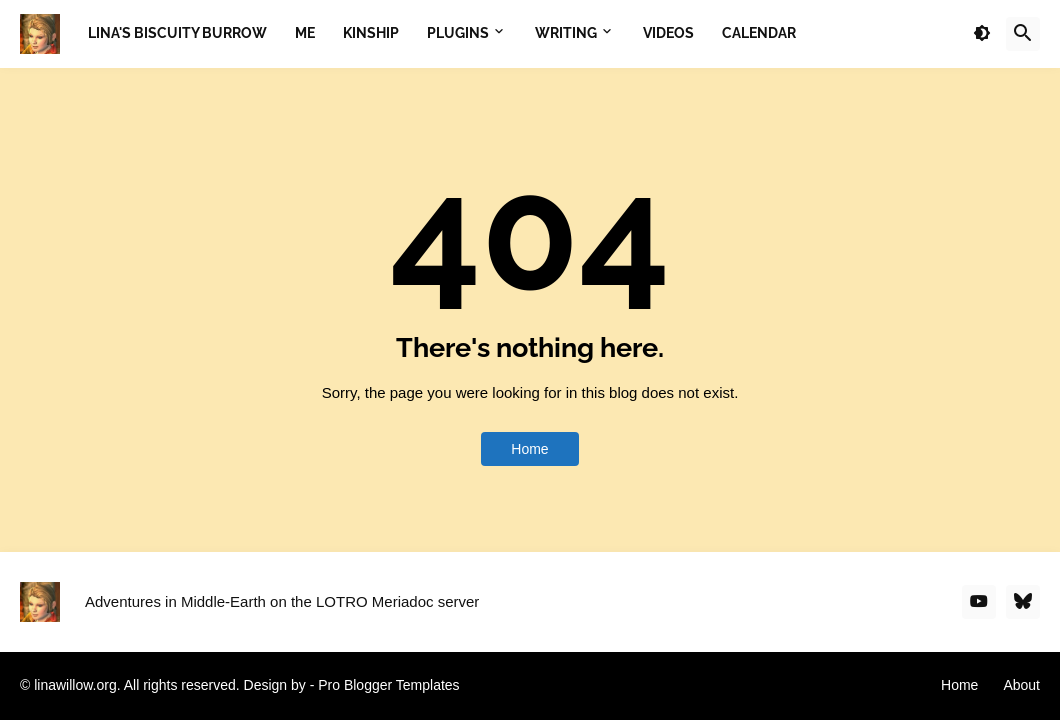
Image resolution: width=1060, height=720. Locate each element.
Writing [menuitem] (566, 33)
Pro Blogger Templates (388, 685)
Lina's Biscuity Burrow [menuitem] (177, 33)
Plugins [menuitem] (458, 33)
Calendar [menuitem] (759, 33)
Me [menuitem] (305, 33)
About (1021, 685)
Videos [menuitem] (668, 33)
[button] (982, 34)
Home (529, 449)
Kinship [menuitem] (371, 33)
